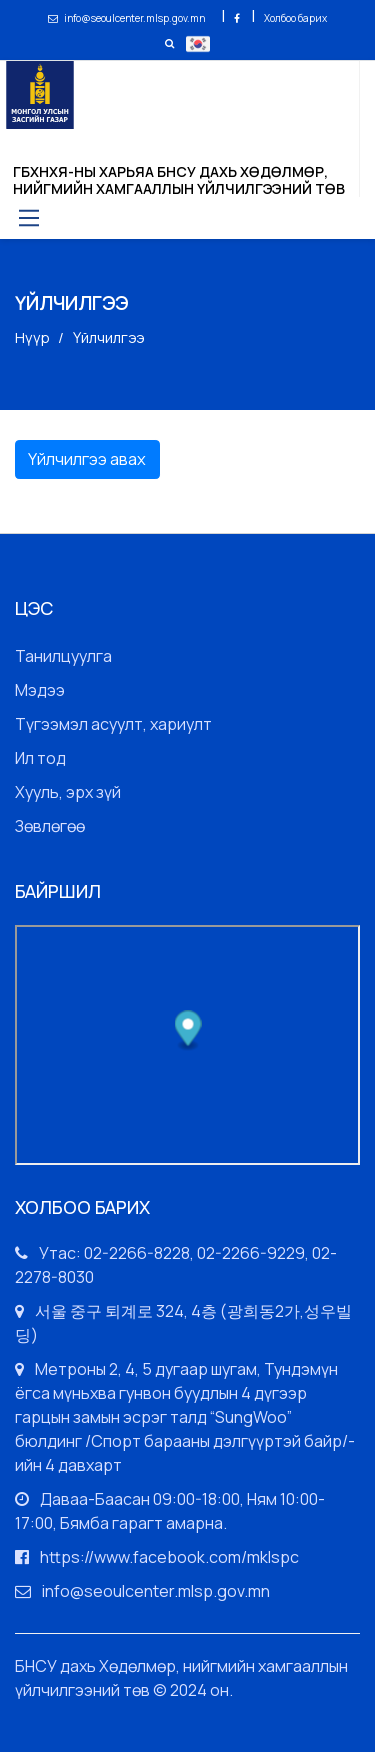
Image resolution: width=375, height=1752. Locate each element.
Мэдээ (40, 690)
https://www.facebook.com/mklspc (169, 1557)
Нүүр (32, 337)
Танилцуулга (63, 656)
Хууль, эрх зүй (68, 792)
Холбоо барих (295, 18)
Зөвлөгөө (50, 826)
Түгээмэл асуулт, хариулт (113, 724)
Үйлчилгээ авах (87, 458)
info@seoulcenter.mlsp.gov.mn (127, 18)
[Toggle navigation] (27, 217)
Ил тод (40, 758)
